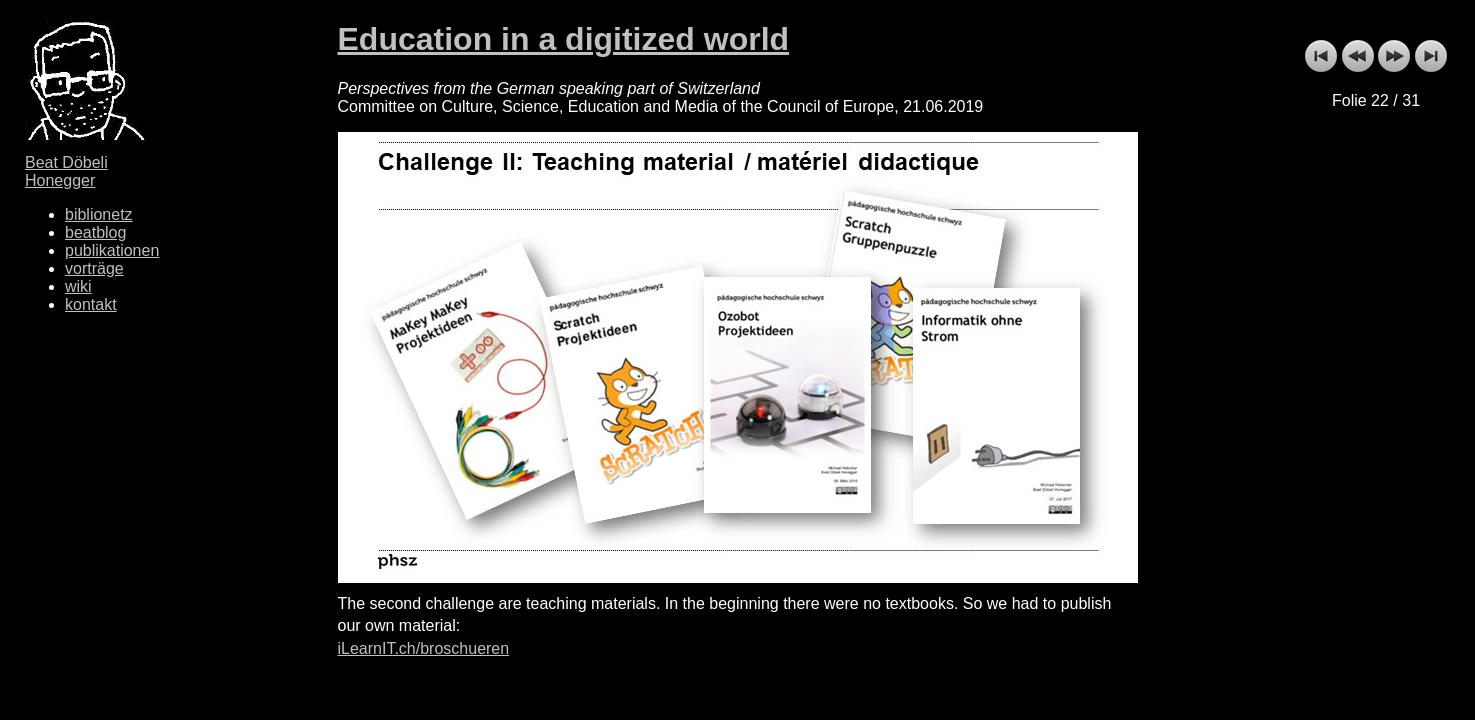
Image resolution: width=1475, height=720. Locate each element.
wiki (78, 286)
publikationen (112, 250)
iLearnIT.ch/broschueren (424, 648)
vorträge (94, 268)
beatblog (95, 232)
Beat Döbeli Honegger (66, 171)
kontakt (91, 304)
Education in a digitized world (564, 39)
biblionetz (99, 214)
